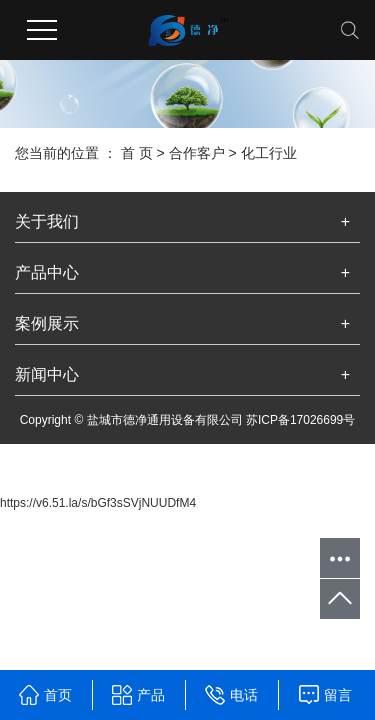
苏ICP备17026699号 (300, 420)
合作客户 (197, 153)
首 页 (137, 153)
